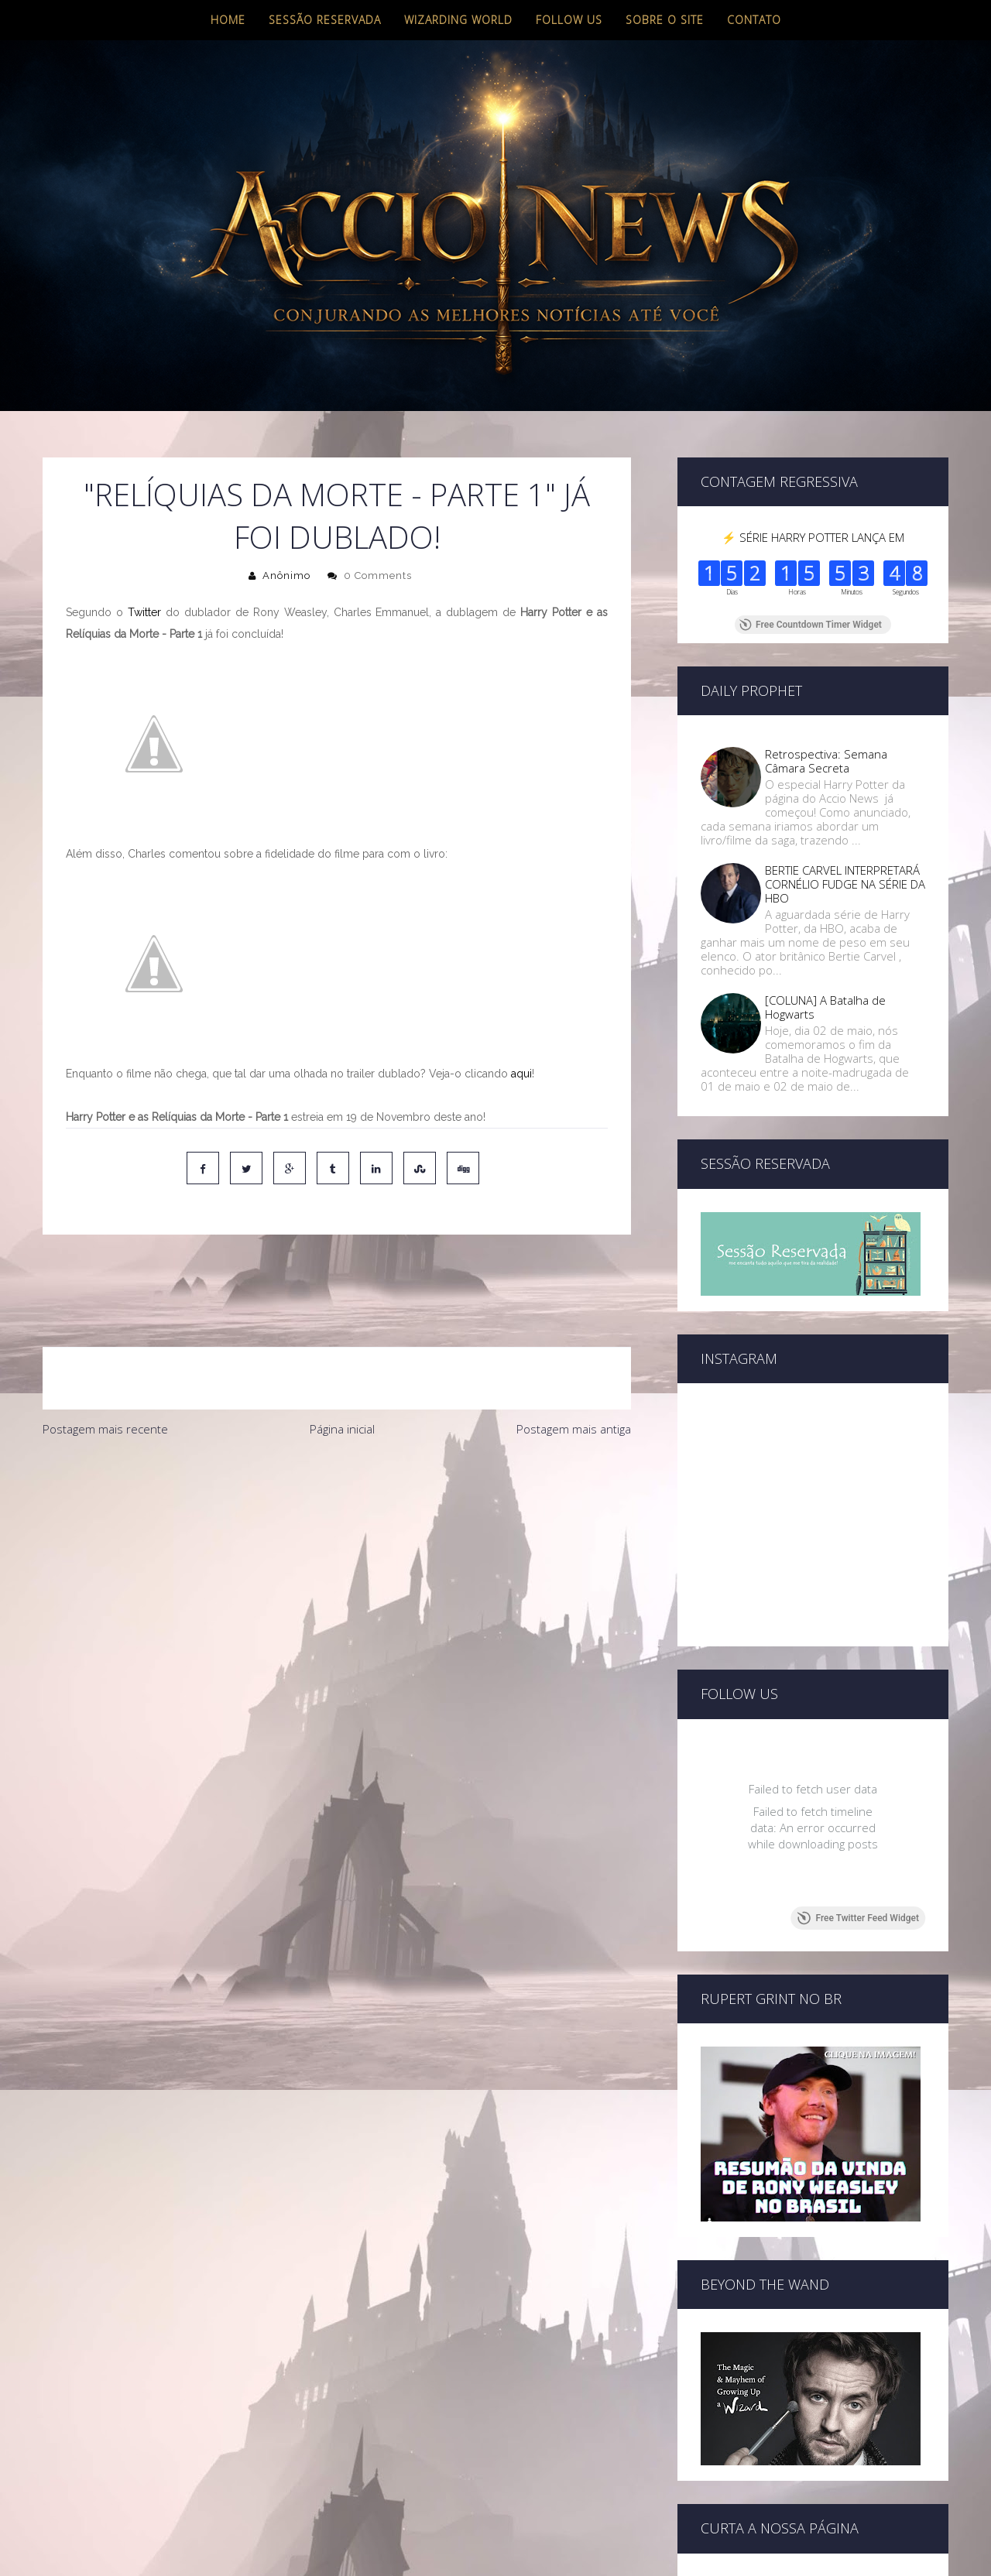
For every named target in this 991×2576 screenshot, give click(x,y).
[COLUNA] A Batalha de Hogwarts (825, 1007)
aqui (521, 1073)
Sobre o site (665, 19)
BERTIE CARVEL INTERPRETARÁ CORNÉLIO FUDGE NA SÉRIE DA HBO (845, 884)
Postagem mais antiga (573, 1364)
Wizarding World (458, 19)
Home (228, 19)
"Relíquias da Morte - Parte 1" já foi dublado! (337, 515)
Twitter (144, 612)
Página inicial (342, 1364)
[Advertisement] (337, 1496)
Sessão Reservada (325, 19)
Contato (754, 19)
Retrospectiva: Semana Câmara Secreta (826, 761)
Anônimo (286, 575)
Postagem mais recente (105, 1364)
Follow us (569, 19)
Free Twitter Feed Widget (858, 1918)
